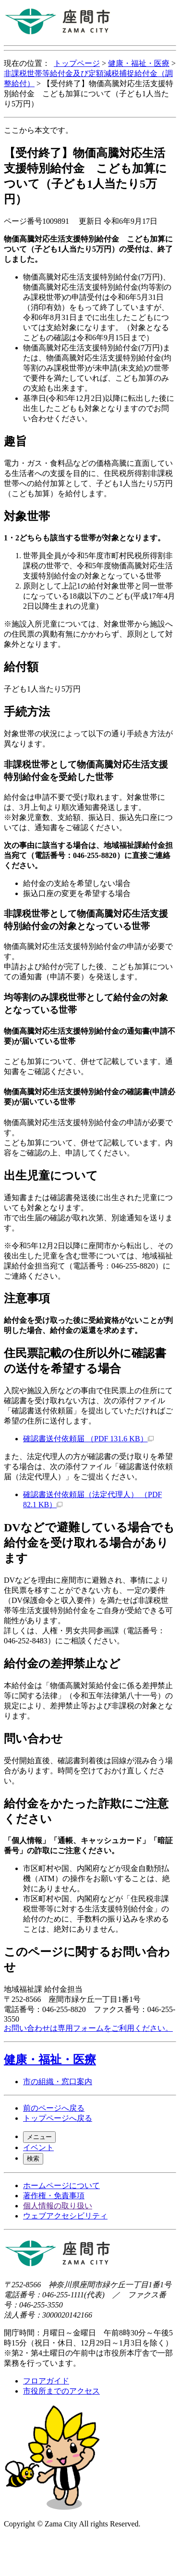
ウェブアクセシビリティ (65, 2216)
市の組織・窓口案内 (57, 2081)
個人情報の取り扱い (57, 2206)
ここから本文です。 (38, 130)
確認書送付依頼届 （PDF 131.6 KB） (88, 1439)
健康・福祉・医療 (138, 63)
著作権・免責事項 (53, 2196)
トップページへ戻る (57, 2118)
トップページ (77, 63)
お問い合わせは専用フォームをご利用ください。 (88, 2028)
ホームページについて (61, 2185)
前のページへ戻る (53, 2108)
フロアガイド (46, 2381)
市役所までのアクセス (61, 2391)
